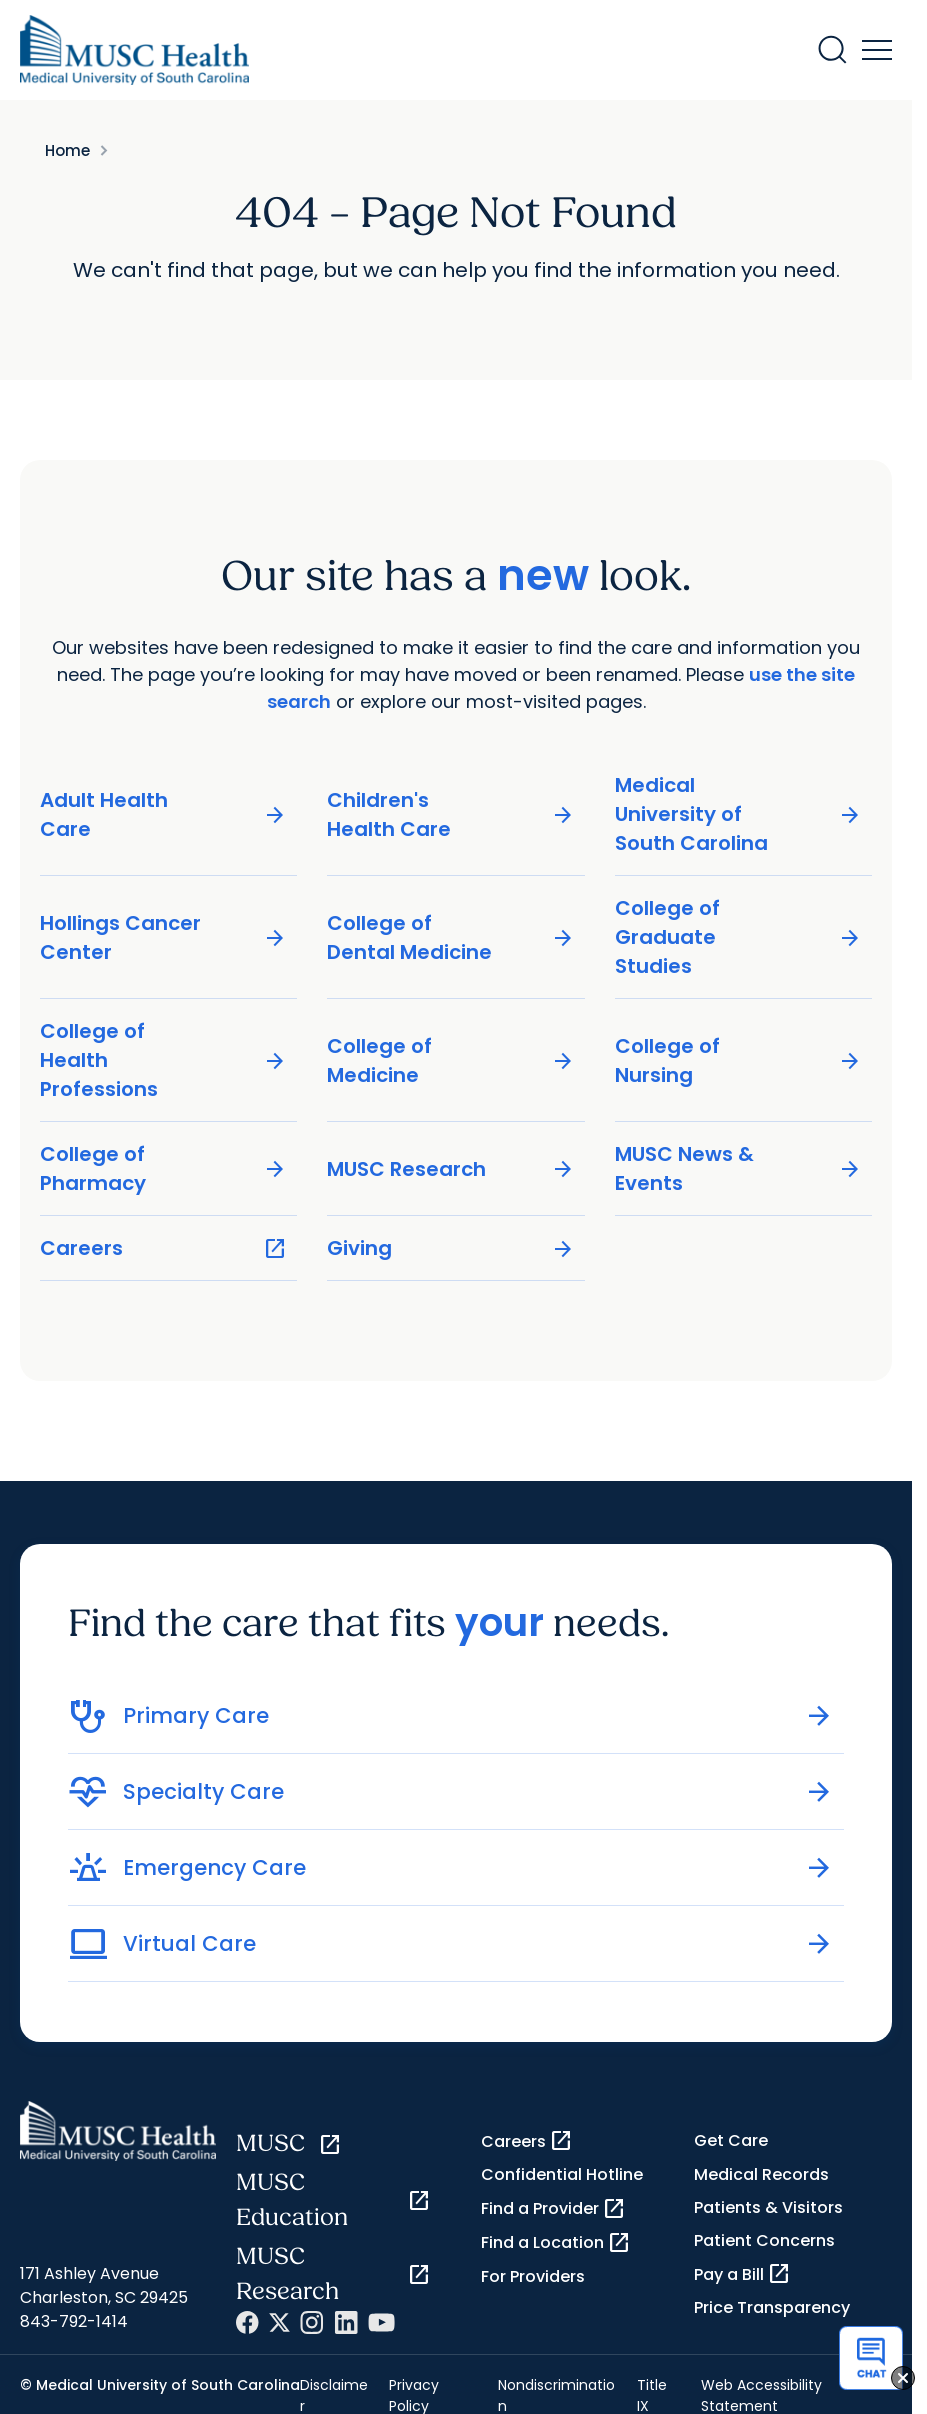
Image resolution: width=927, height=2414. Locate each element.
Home (67, 150)
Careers (163, 1248)
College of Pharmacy (163, 1168)
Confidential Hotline (562, 2174)
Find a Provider (553, 2209)
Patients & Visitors (768, 2207)
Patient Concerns (764, 2240)
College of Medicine (450, 1060)
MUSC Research (450, 1169)
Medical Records (761, 2174)
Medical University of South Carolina (738, 814)
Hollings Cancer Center (163, 937)
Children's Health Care (450, 814)
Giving (450, 1248)
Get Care (731, 2140)
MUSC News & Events (738, 1168)
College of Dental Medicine (450, 937)
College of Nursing (738, 1060)
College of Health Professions (163, 1060)
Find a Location (556, 2243)
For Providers (533, 2276)
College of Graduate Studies (738, 937)
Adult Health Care (163, 814)
